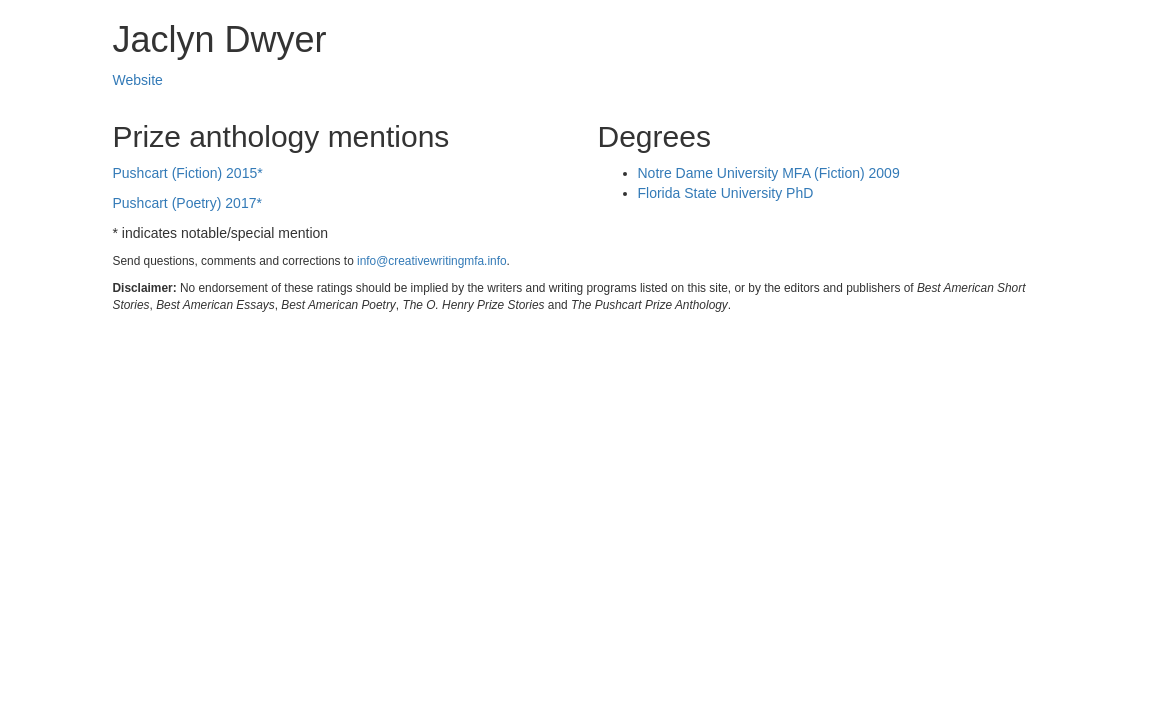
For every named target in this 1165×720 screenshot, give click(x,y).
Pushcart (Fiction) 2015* (188, 173)
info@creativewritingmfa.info (432, 261)
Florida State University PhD (726, 193)
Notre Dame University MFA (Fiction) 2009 (769, 173)
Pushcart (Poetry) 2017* (187, 203)
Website (138, 80)
